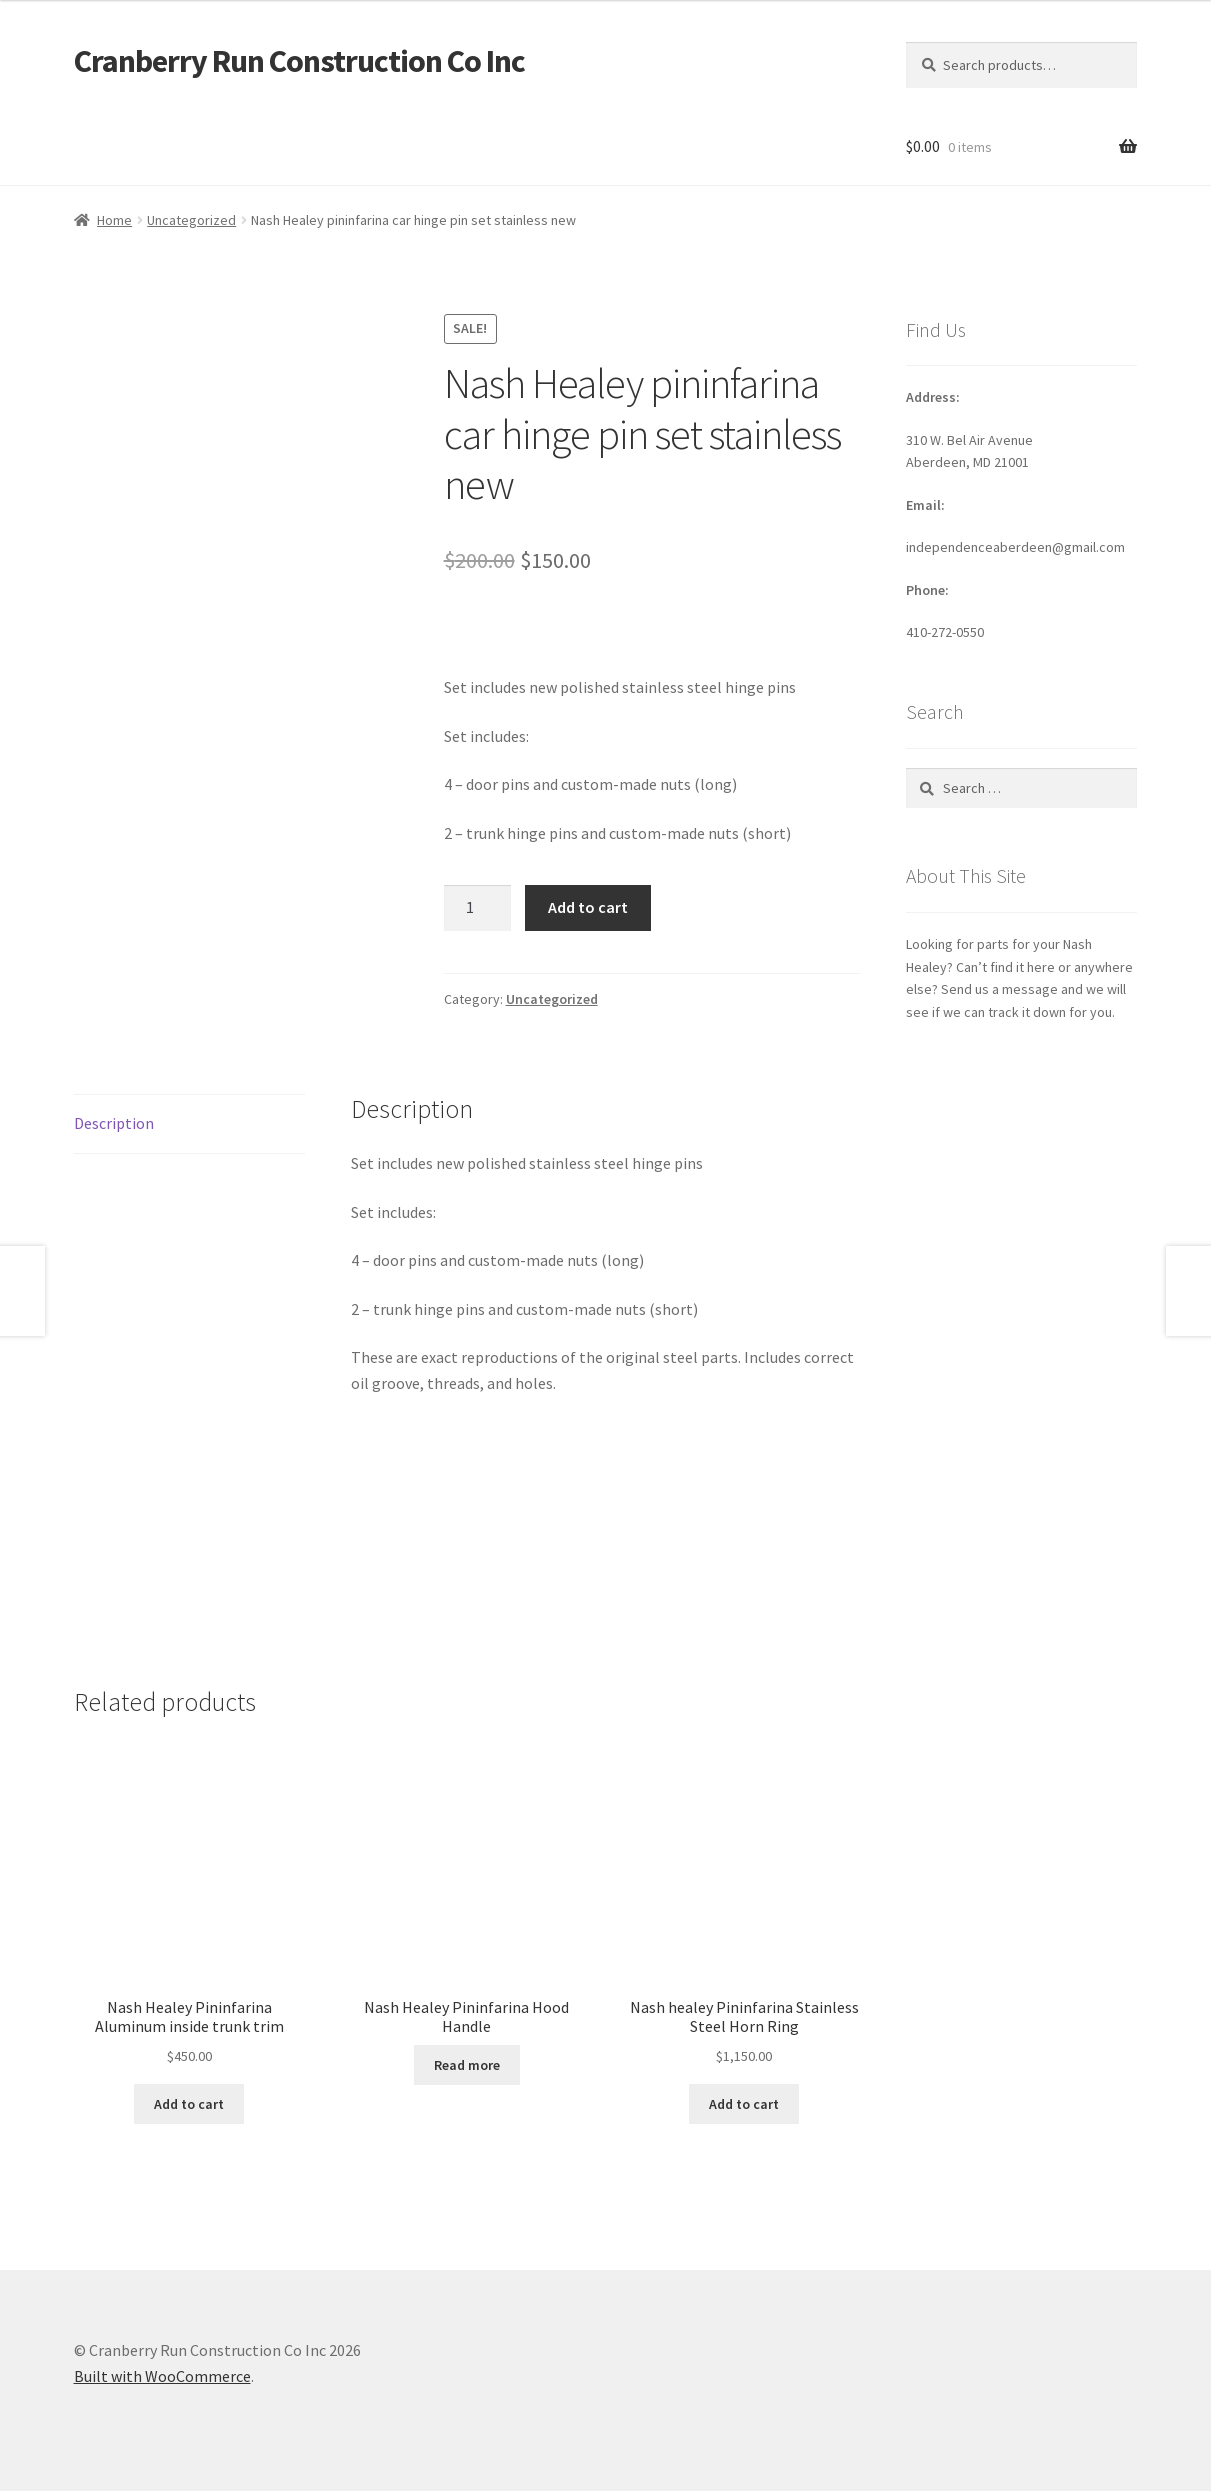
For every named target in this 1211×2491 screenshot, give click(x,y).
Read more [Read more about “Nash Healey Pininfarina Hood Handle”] (467, 2065)
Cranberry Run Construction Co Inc (299, 61)
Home (114, 220)
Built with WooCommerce (162, 2376)
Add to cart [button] (189, 2104)
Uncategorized (191, 220)
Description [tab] (114, 1123)
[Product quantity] (478, 908)
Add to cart (588, 907)
